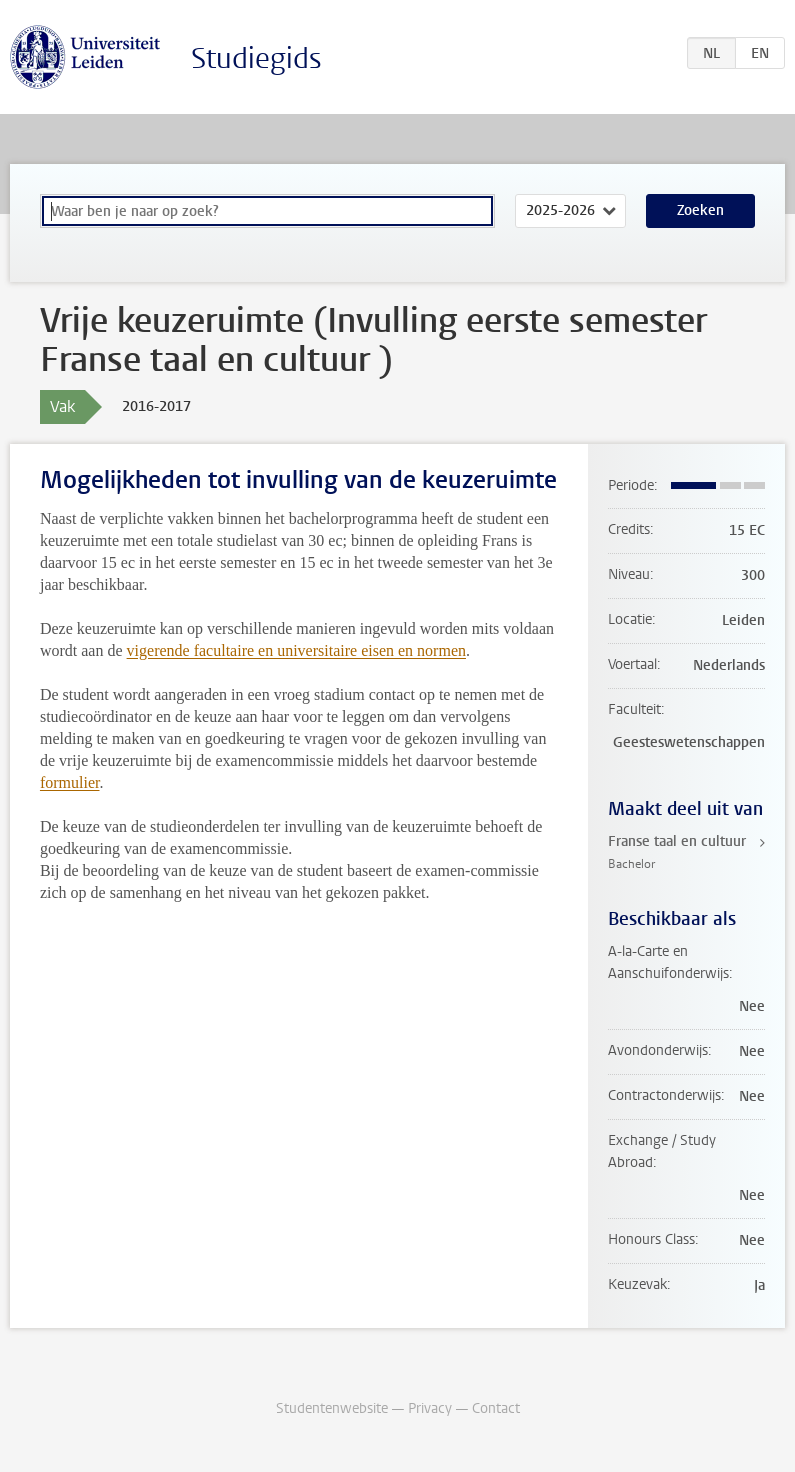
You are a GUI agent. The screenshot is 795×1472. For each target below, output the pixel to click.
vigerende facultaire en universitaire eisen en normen (296, 650)
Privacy (430, 1408)
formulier (70, 782)
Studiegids (256, 58)
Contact (496, 1408)
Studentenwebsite (332, 1408)
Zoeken (700, 210)
